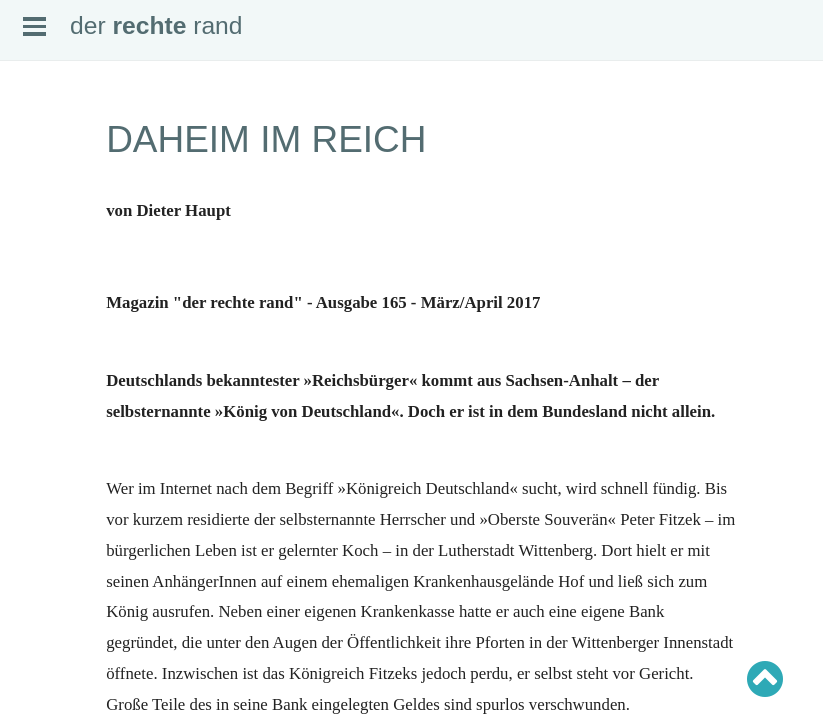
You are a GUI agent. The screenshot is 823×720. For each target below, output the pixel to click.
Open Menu (34, 26)
